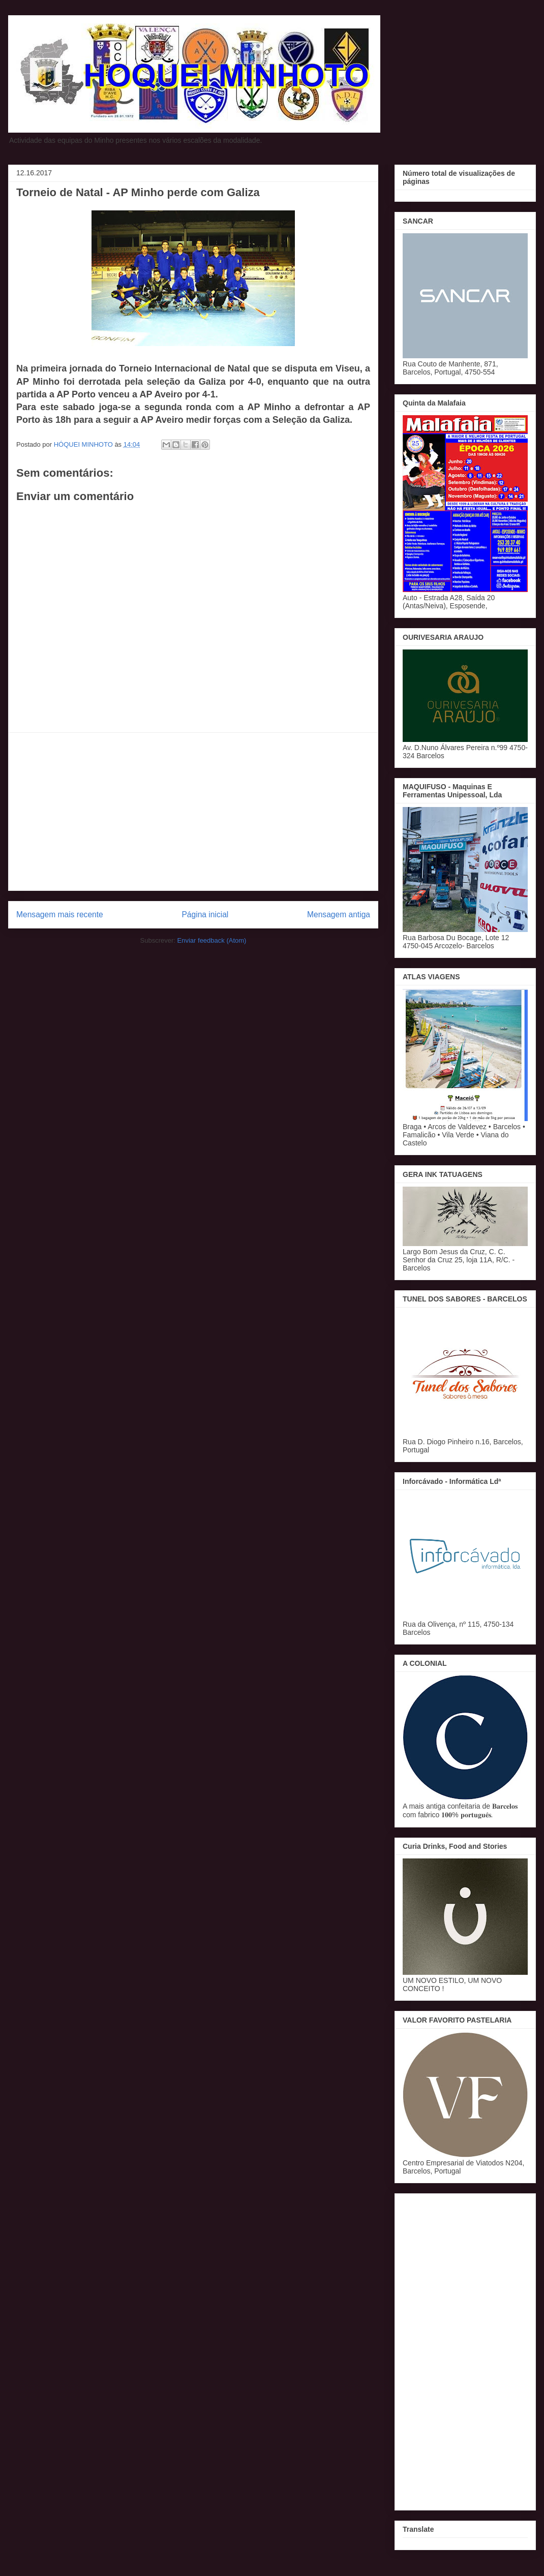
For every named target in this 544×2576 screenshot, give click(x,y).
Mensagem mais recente (59, 914)
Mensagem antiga (338, 914)
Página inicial (205, 914)
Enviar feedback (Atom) (212, 940)
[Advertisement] (193, 811)
